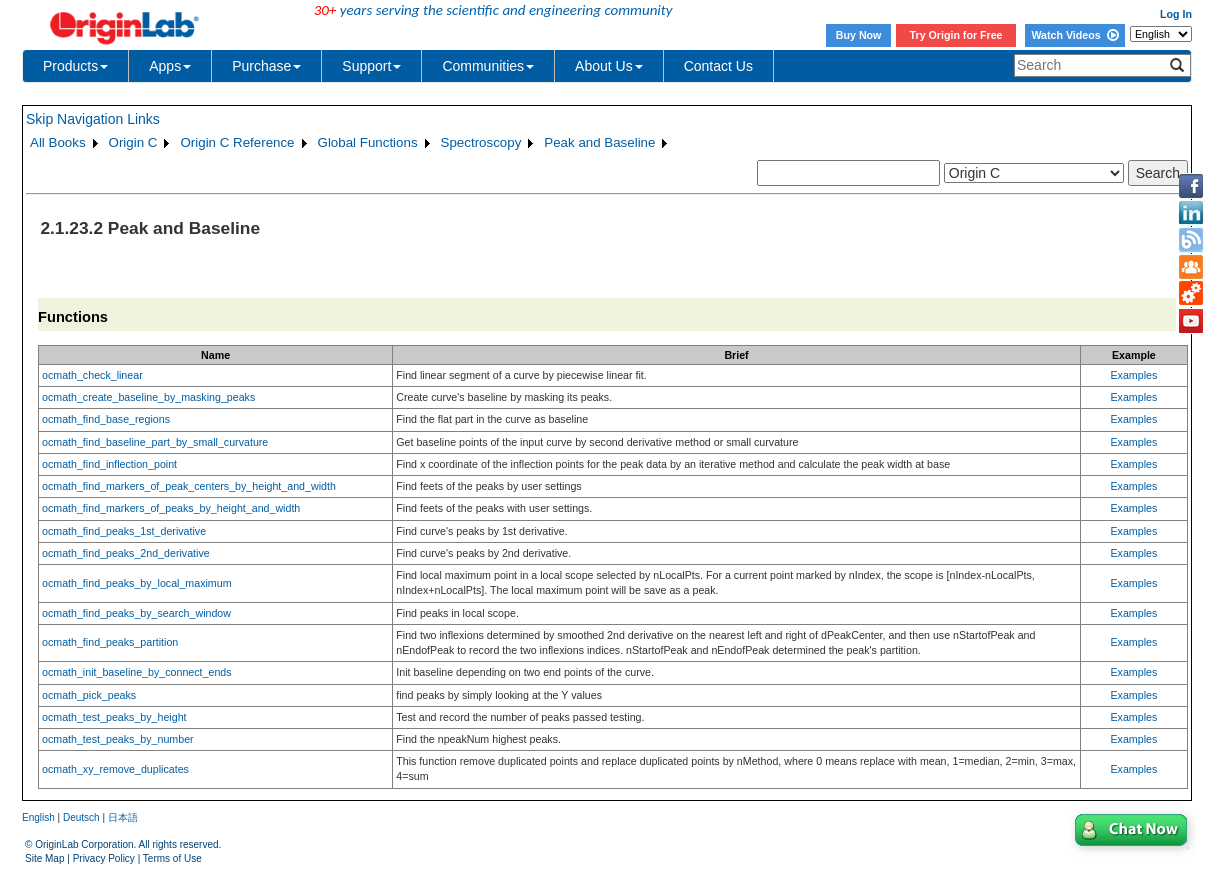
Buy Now (859, 35)
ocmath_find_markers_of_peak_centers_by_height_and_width (189, 486)
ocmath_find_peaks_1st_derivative (124, 531)
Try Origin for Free (956, 35)
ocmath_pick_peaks (89, 695)
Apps (170, 66)
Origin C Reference (237, 142)
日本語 (123, 817)
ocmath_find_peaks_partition (110, 642)
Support (371, 66)
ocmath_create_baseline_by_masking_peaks (148, 397)
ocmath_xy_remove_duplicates (115, 769)
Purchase (266, 66)
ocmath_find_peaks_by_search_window (136, 613)
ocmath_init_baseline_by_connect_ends (137, 672)
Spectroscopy (481, 142)
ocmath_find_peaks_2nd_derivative (126, 553)
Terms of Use (172, 858)
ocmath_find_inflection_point (109, 464)
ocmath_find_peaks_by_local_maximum (137, 583)
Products (75, 66)
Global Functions (368, 142)
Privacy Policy (104, 858)
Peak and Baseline (599, 142)
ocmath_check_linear (92, 375)
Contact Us (718, 66)
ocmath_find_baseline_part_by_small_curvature (155, 442)
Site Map (44, 858)
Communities (488, 66)
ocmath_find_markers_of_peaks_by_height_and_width (171, 508)
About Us (609, 66)
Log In (1176, 14)
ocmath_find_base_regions (106, 419)
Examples (1133, 375)
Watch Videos (1074, 35)
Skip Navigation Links (93, 119)
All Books (58, 142)
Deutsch (81, 817)
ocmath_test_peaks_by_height (114, 717)
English (38, 817)
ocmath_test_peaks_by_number (118, 739)
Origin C (133, 142)
